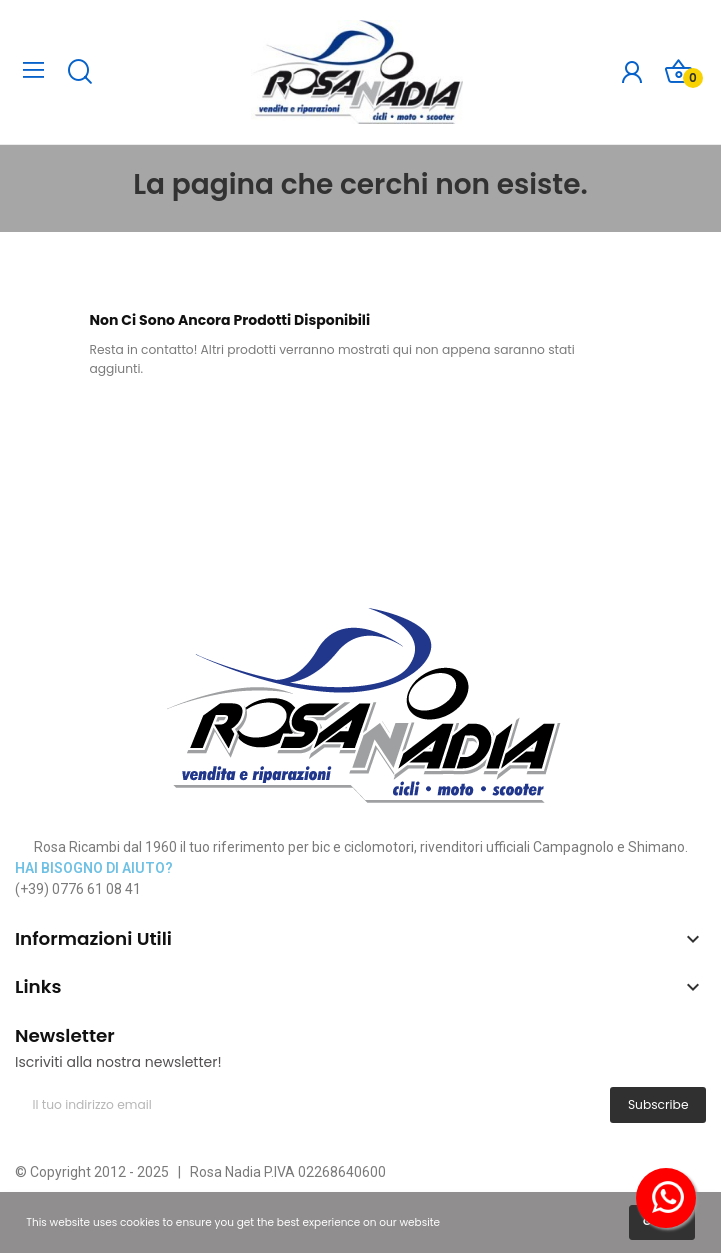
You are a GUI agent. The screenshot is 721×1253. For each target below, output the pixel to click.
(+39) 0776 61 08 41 (78, 889)
